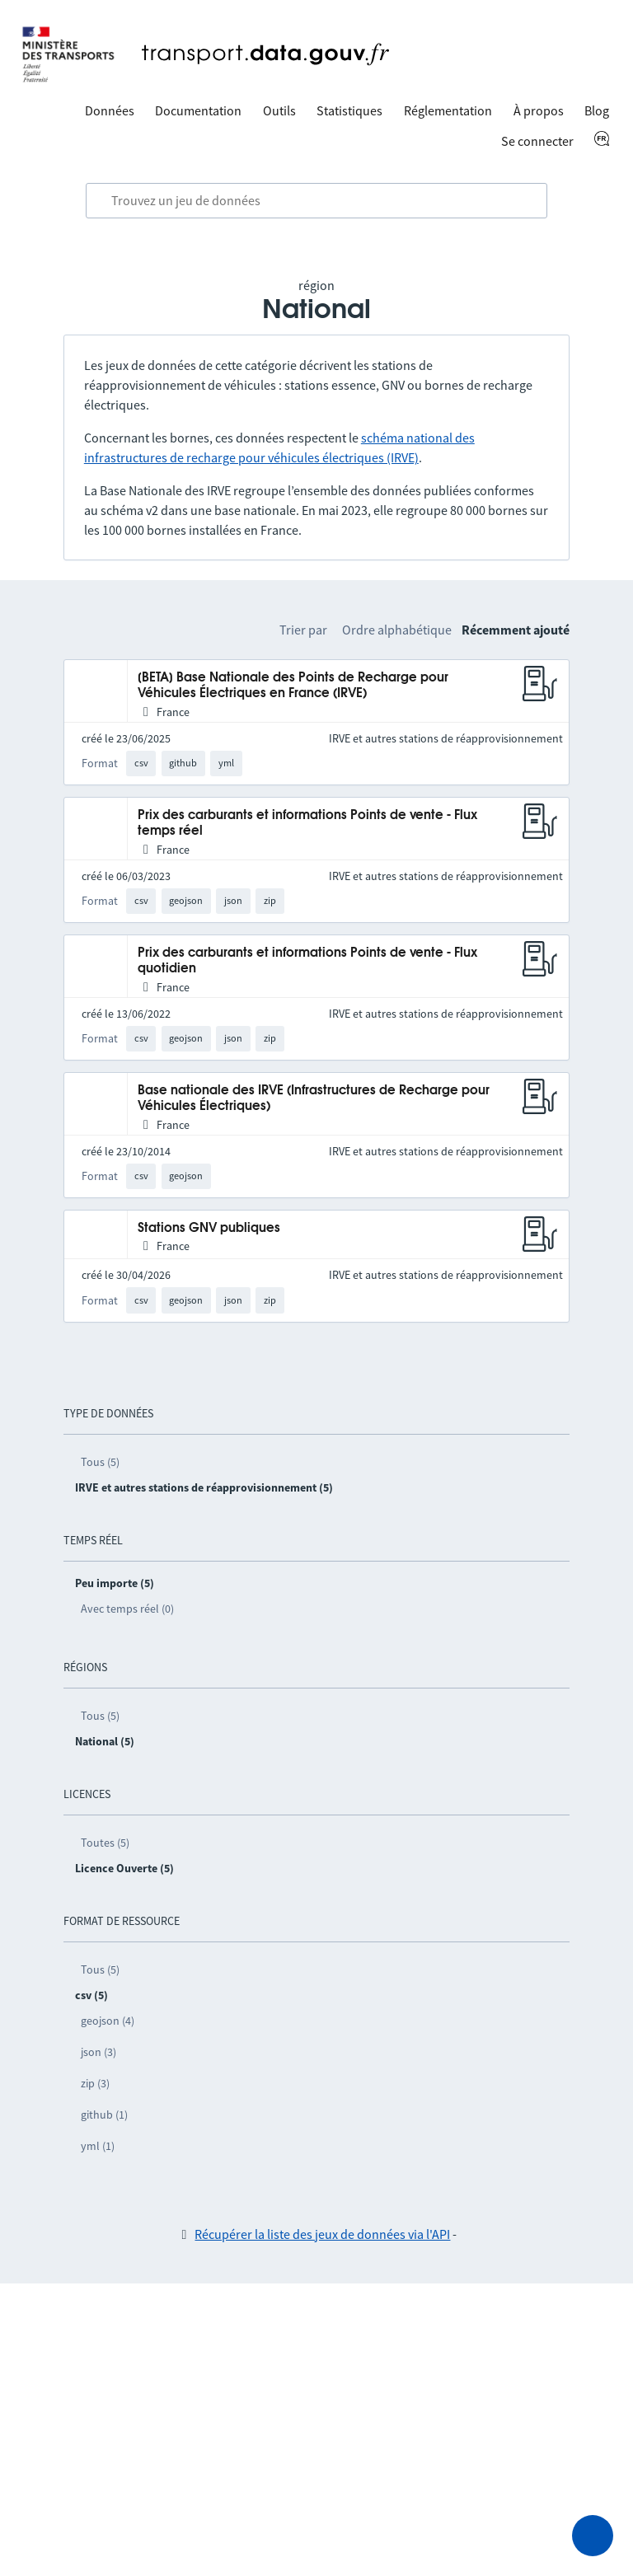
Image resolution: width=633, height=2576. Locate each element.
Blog (596, 110)
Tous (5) (100, 1461)
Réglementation (448, 110)
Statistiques (349, 110)
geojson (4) (107, 2020)
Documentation (198, 110)
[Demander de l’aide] (592, 2535)
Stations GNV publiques (209, 1228)
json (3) (98, 2051)
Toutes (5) (105, 1842)
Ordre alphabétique (397, 629)
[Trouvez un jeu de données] (316, 201)
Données (109, 110)
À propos (538, 110)
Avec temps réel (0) (127, 1608)
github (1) (104, 2114)
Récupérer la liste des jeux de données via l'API (322, 2234)
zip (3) (95, 2083)
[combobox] (316, 201)
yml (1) (98, 2145)
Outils (279, 110)
